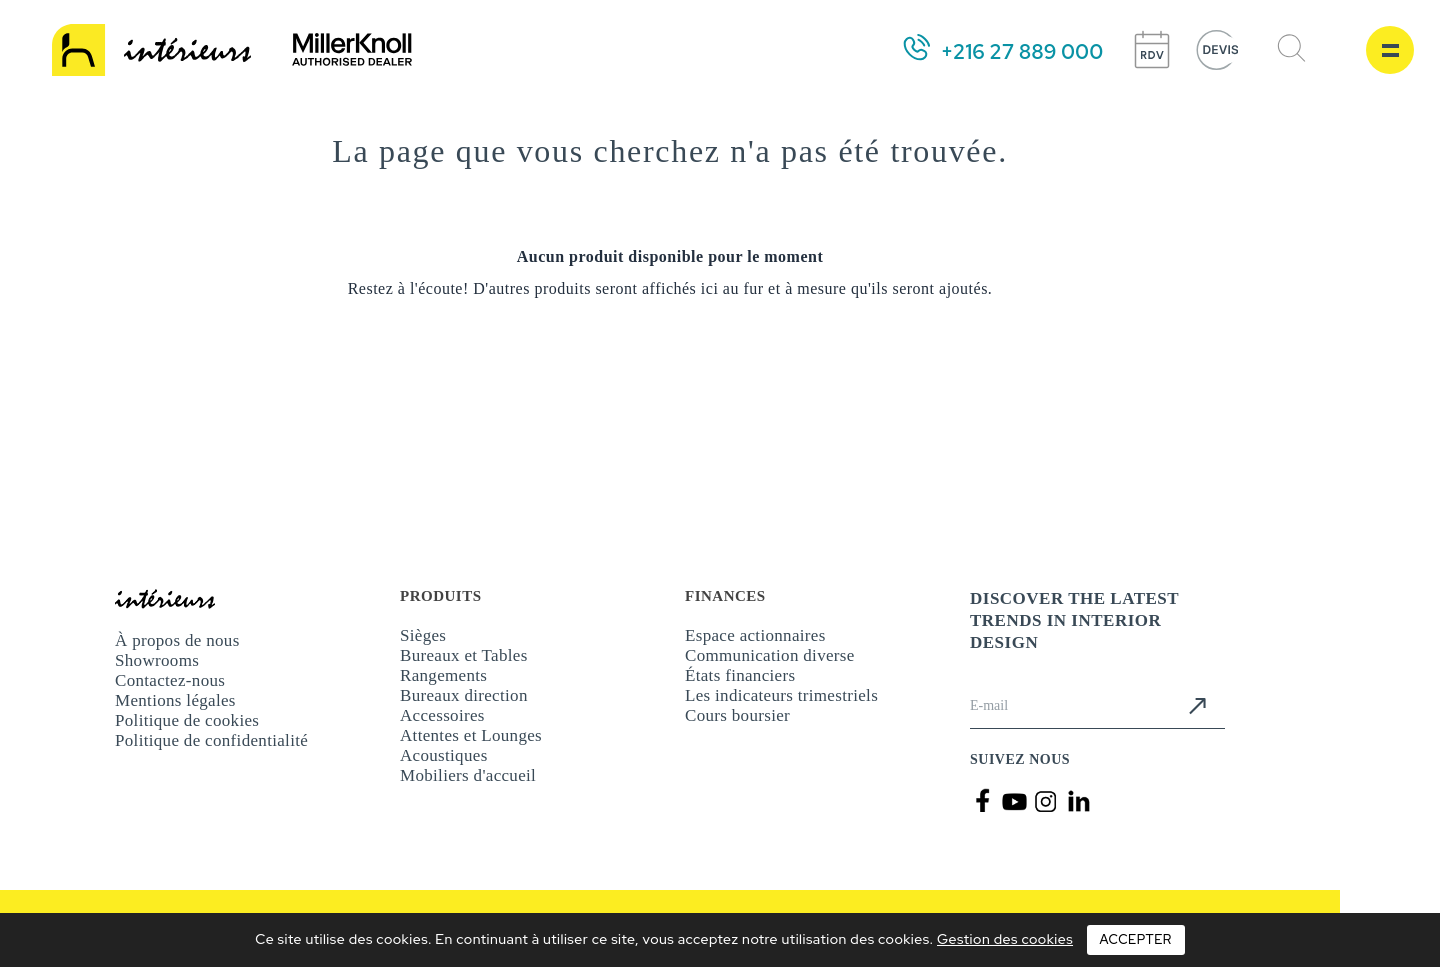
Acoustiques (444, 755)
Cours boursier (737, 715)
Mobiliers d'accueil (468, 775)
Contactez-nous (170, 680)
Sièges (423, 635)
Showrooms (157, 660)
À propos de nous (177, 640)
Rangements (443, 675)
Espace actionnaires (755, 635)
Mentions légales (175, 700)
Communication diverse (770, 655)
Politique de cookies (187, 720)
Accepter (1136, 939)
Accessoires (442, 715)
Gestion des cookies (1005, 939)
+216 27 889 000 (1022, 52)
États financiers (740, 675)
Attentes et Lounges (471, 735)
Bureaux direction (464, 695)
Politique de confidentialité (211, 740)
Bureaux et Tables (464, 655)
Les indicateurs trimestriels (781, 695)
